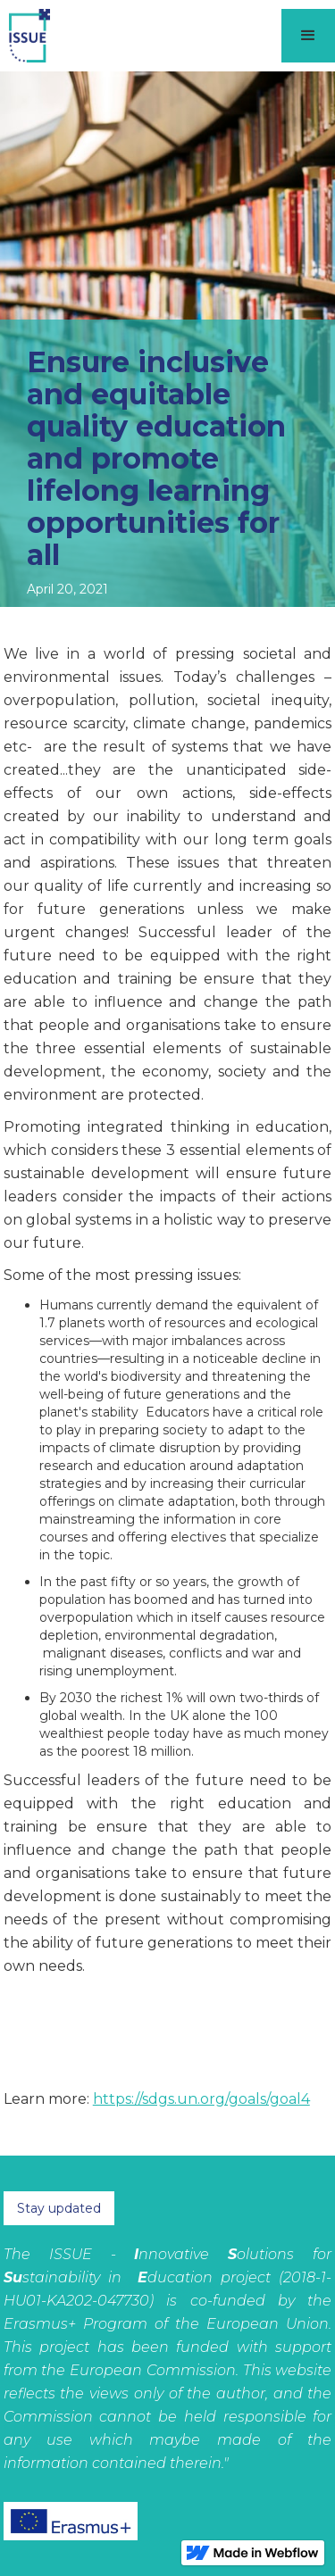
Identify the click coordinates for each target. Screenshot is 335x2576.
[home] (25, 35)
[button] (308, 35)
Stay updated (59, 2208)
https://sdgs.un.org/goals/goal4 (201, 2098)
